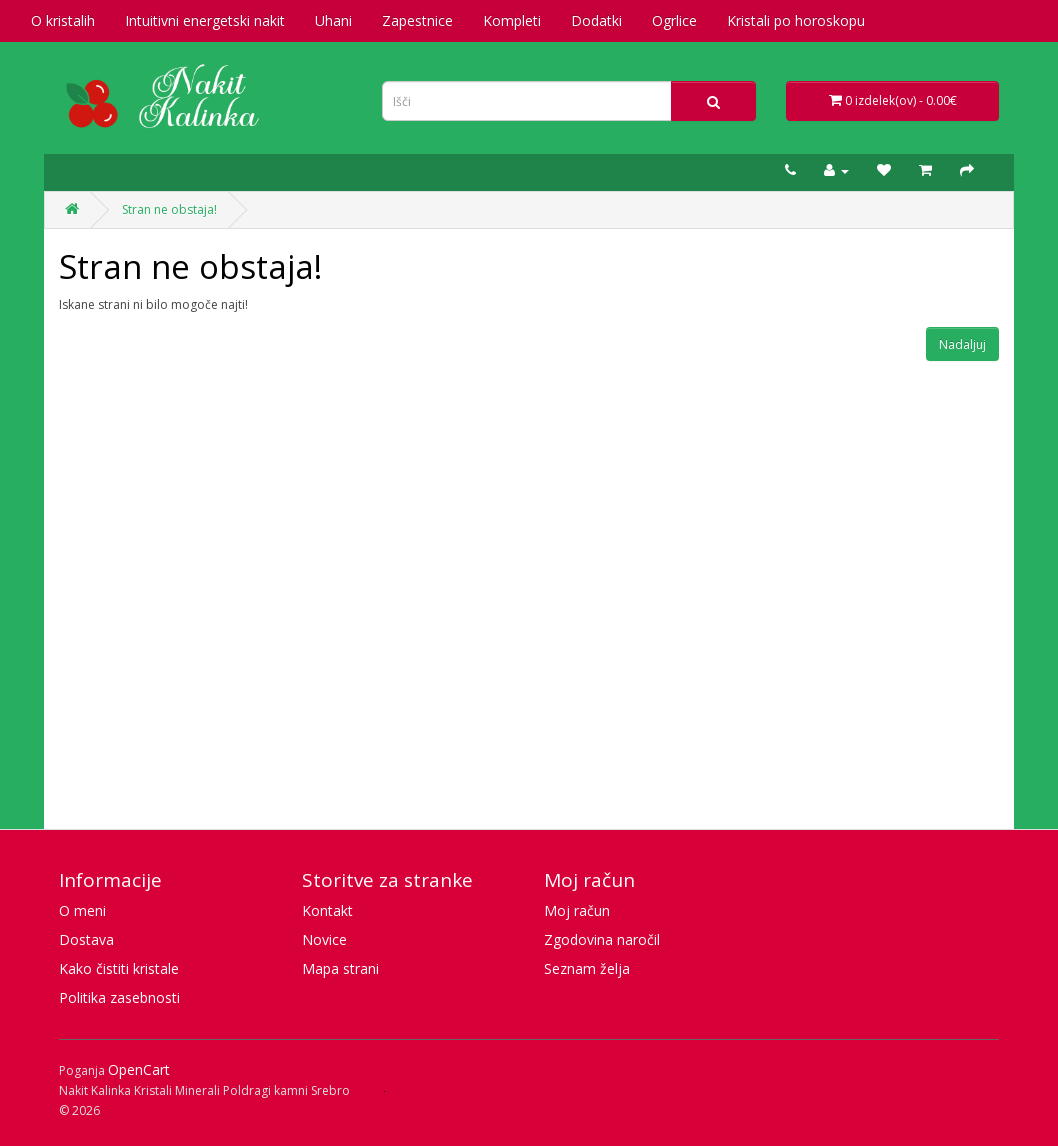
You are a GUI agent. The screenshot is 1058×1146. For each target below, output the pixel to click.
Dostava (86, 939)
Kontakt (327, 910)
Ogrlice (674, 20)
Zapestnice (417, 20)
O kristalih (63, 20)
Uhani (333, 20)
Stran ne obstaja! (169, 209)
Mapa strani (340, 968)
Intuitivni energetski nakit (205, 20)
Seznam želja (587, 968)
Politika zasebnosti (119, 997)
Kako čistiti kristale (119, 968)
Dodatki (596, 20)
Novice (324, 939)
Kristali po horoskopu (796, 20)
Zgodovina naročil (602, 939)
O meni (82, 910)
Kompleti (512, 20)
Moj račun (577, 910)
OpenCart (139, 1069)
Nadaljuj (962, 344)
